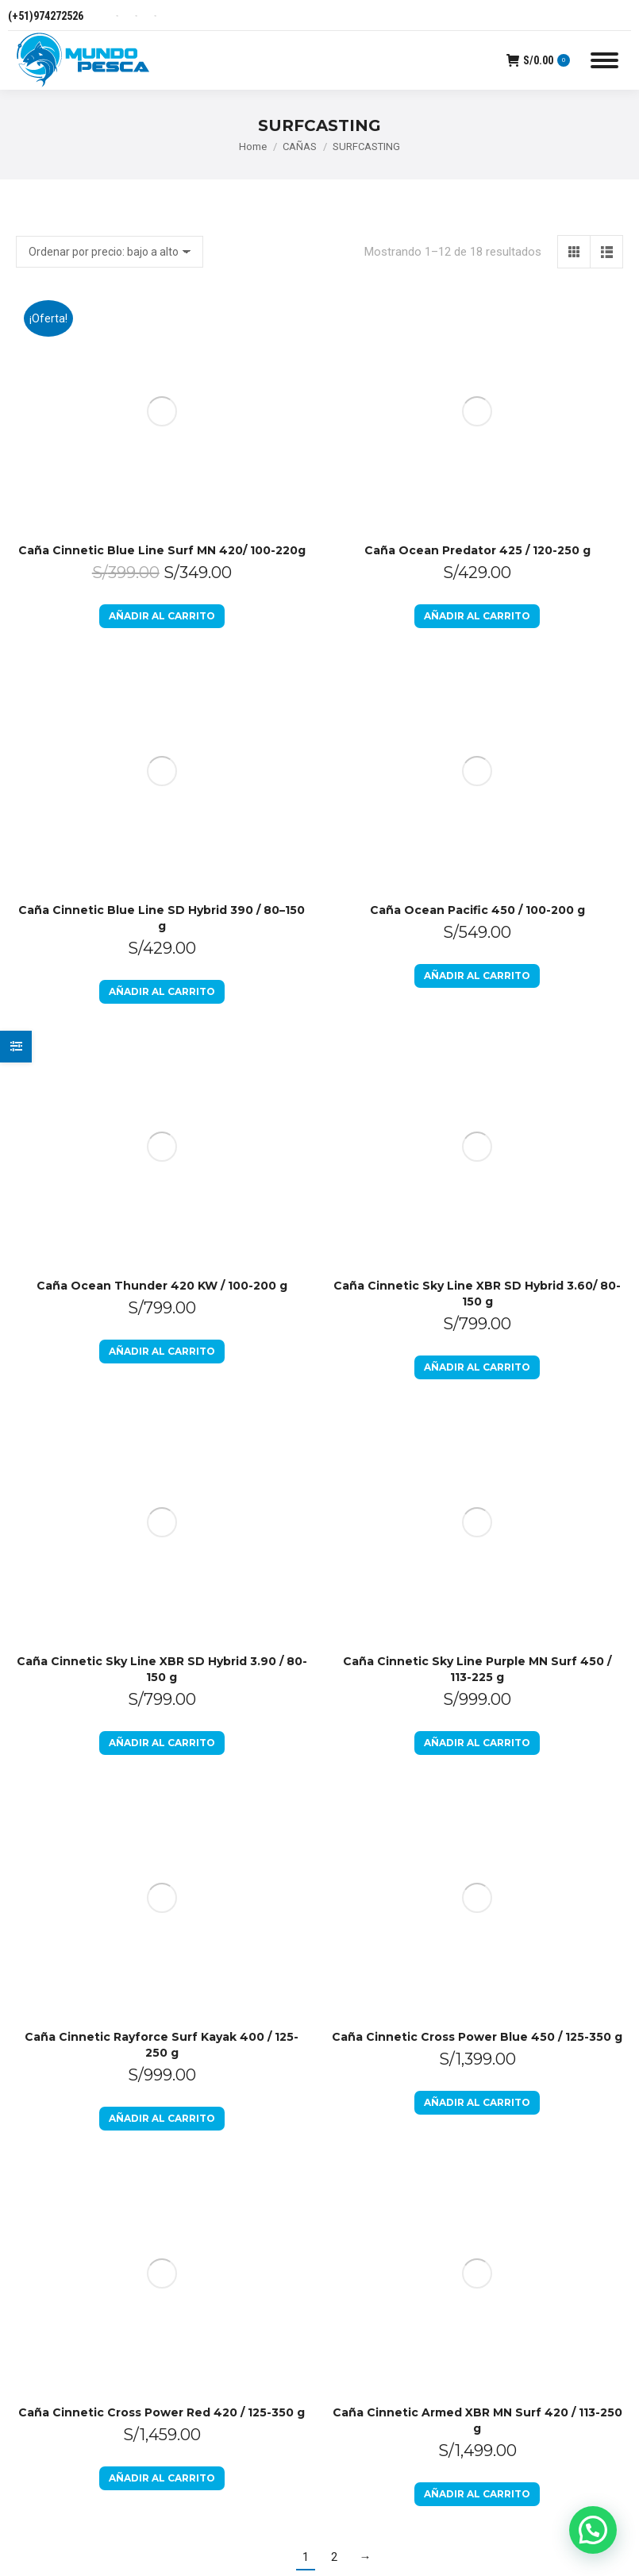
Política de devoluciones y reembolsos (377, 1384)
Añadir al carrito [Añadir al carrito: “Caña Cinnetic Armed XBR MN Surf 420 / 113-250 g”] (477, 1141)
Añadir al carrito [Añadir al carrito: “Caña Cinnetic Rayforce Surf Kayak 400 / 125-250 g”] (162, 991)
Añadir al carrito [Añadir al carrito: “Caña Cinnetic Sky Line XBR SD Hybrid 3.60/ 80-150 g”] (477, 690)
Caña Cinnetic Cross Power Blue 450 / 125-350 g (477, 909)
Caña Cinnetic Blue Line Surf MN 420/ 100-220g (162, 325)
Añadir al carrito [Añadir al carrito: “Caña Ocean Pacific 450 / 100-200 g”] (477, 524)
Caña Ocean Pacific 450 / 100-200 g (477, 459)
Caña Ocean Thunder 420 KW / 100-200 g (162, 609)
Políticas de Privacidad (396, 1438)
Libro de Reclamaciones (378, 1482)
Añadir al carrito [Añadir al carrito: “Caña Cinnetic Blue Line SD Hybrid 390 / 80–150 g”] (162, 540)
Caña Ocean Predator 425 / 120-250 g (477, 325)
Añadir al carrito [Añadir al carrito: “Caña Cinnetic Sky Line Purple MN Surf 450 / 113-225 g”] (477, 840)
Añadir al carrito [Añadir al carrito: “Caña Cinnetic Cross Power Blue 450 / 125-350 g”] (477, 975)
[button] (593, 2530)
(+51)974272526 (45, 16)
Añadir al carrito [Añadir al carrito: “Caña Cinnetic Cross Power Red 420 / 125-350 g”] (162, 1125)
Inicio (352, 1330)
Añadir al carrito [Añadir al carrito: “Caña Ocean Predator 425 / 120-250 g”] (477, 390)
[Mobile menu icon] (604, 60)
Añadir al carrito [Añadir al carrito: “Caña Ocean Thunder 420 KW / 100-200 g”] (162, 675)
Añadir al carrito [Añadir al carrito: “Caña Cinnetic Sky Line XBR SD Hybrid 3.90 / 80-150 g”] (162, 840)
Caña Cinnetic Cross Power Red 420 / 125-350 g (161, 1059)
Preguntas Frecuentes (395, 1527)
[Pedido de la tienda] (109, 252)
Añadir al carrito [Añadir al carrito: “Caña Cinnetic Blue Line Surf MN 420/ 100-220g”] (162, 390)
